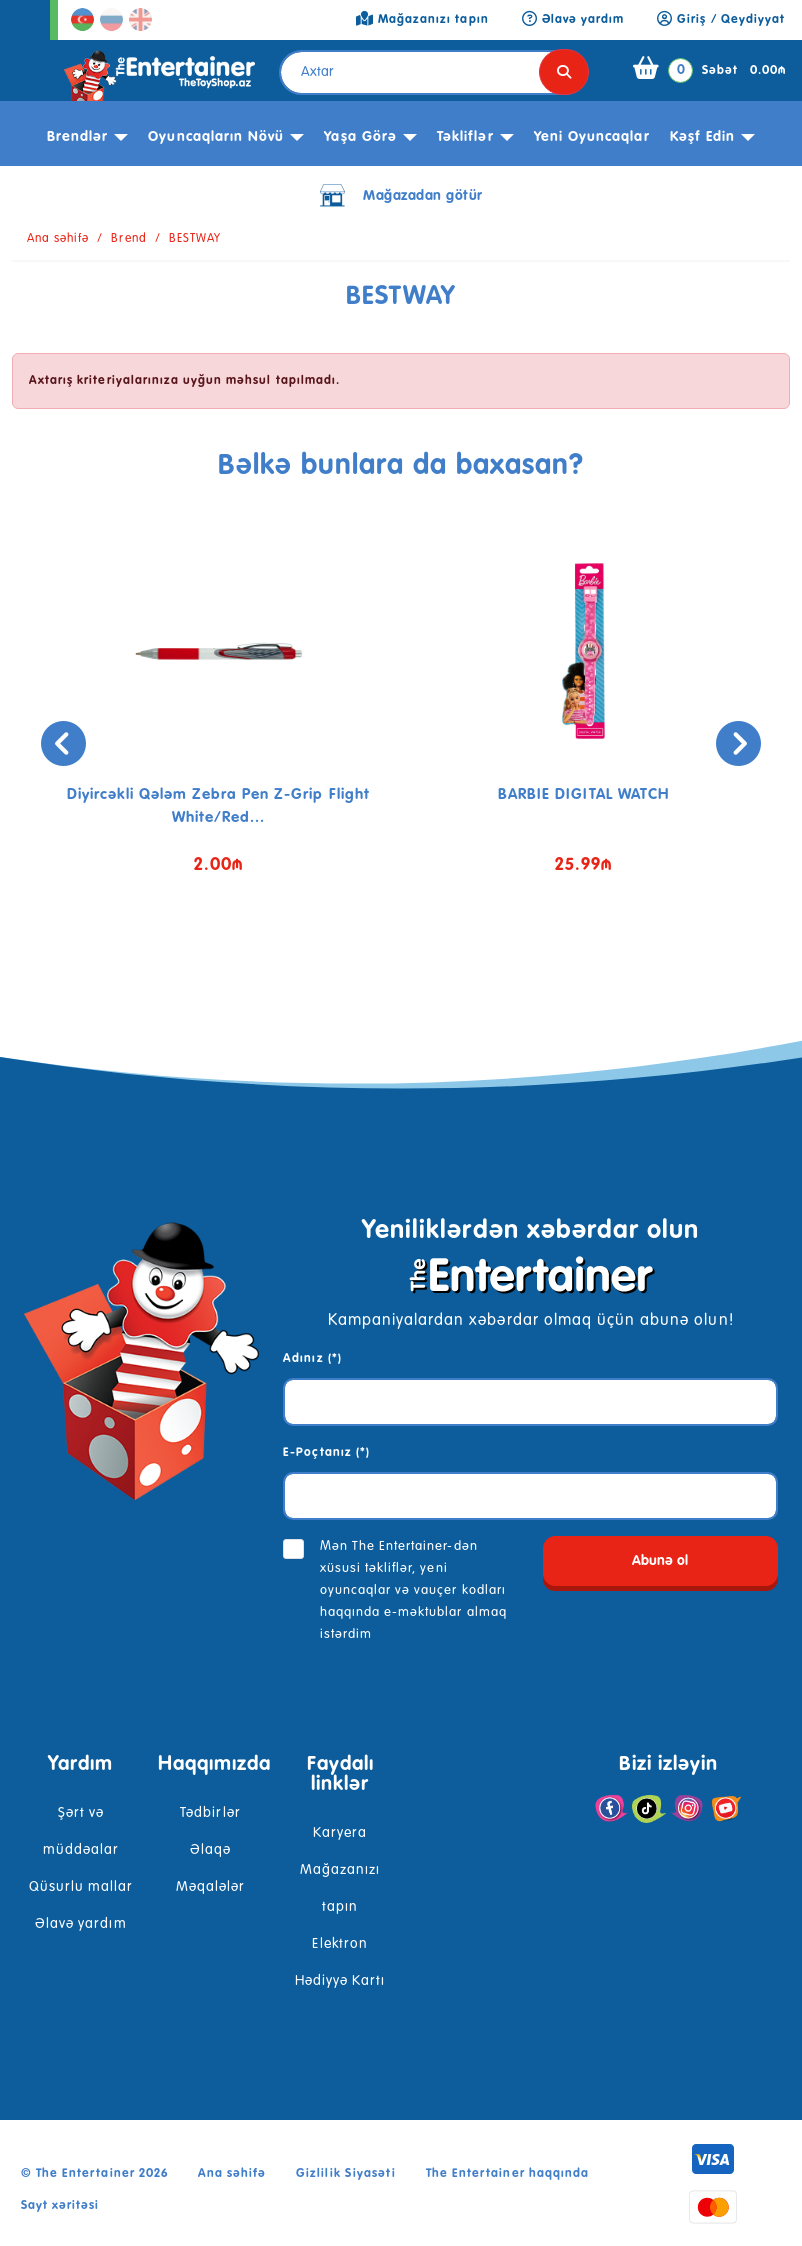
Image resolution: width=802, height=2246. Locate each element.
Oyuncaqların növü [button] (216, 137)
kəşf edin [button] (702, 137)
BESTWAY (195, 239)
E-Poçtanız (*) (326, 1453)
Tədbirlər (210, 1813)
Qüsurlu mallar (81, 1887)
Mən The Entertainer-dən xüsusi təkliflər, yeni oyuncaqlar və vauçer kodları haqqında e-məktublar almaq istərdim (413, 1590)
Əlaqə (210, 1850)
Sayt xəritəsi (60, 2206)
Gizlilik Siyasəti (346, 2174)
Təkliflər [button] (465, 137)
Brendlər (77, 137)
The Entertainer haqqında (507, 2174)
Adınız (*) (312, 1359)
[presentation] (63, 743)
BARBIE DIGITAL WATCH (583, 794)
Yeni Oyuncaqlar (592, 137)
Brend (128, 239)
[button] (371, 971)
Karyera (340, 1833)
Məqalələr (210, 1887)
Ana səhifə (58, 239)
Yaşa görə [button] (360, 137)
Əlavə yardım (80, 1924)
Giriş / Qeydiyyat (721, 20)
